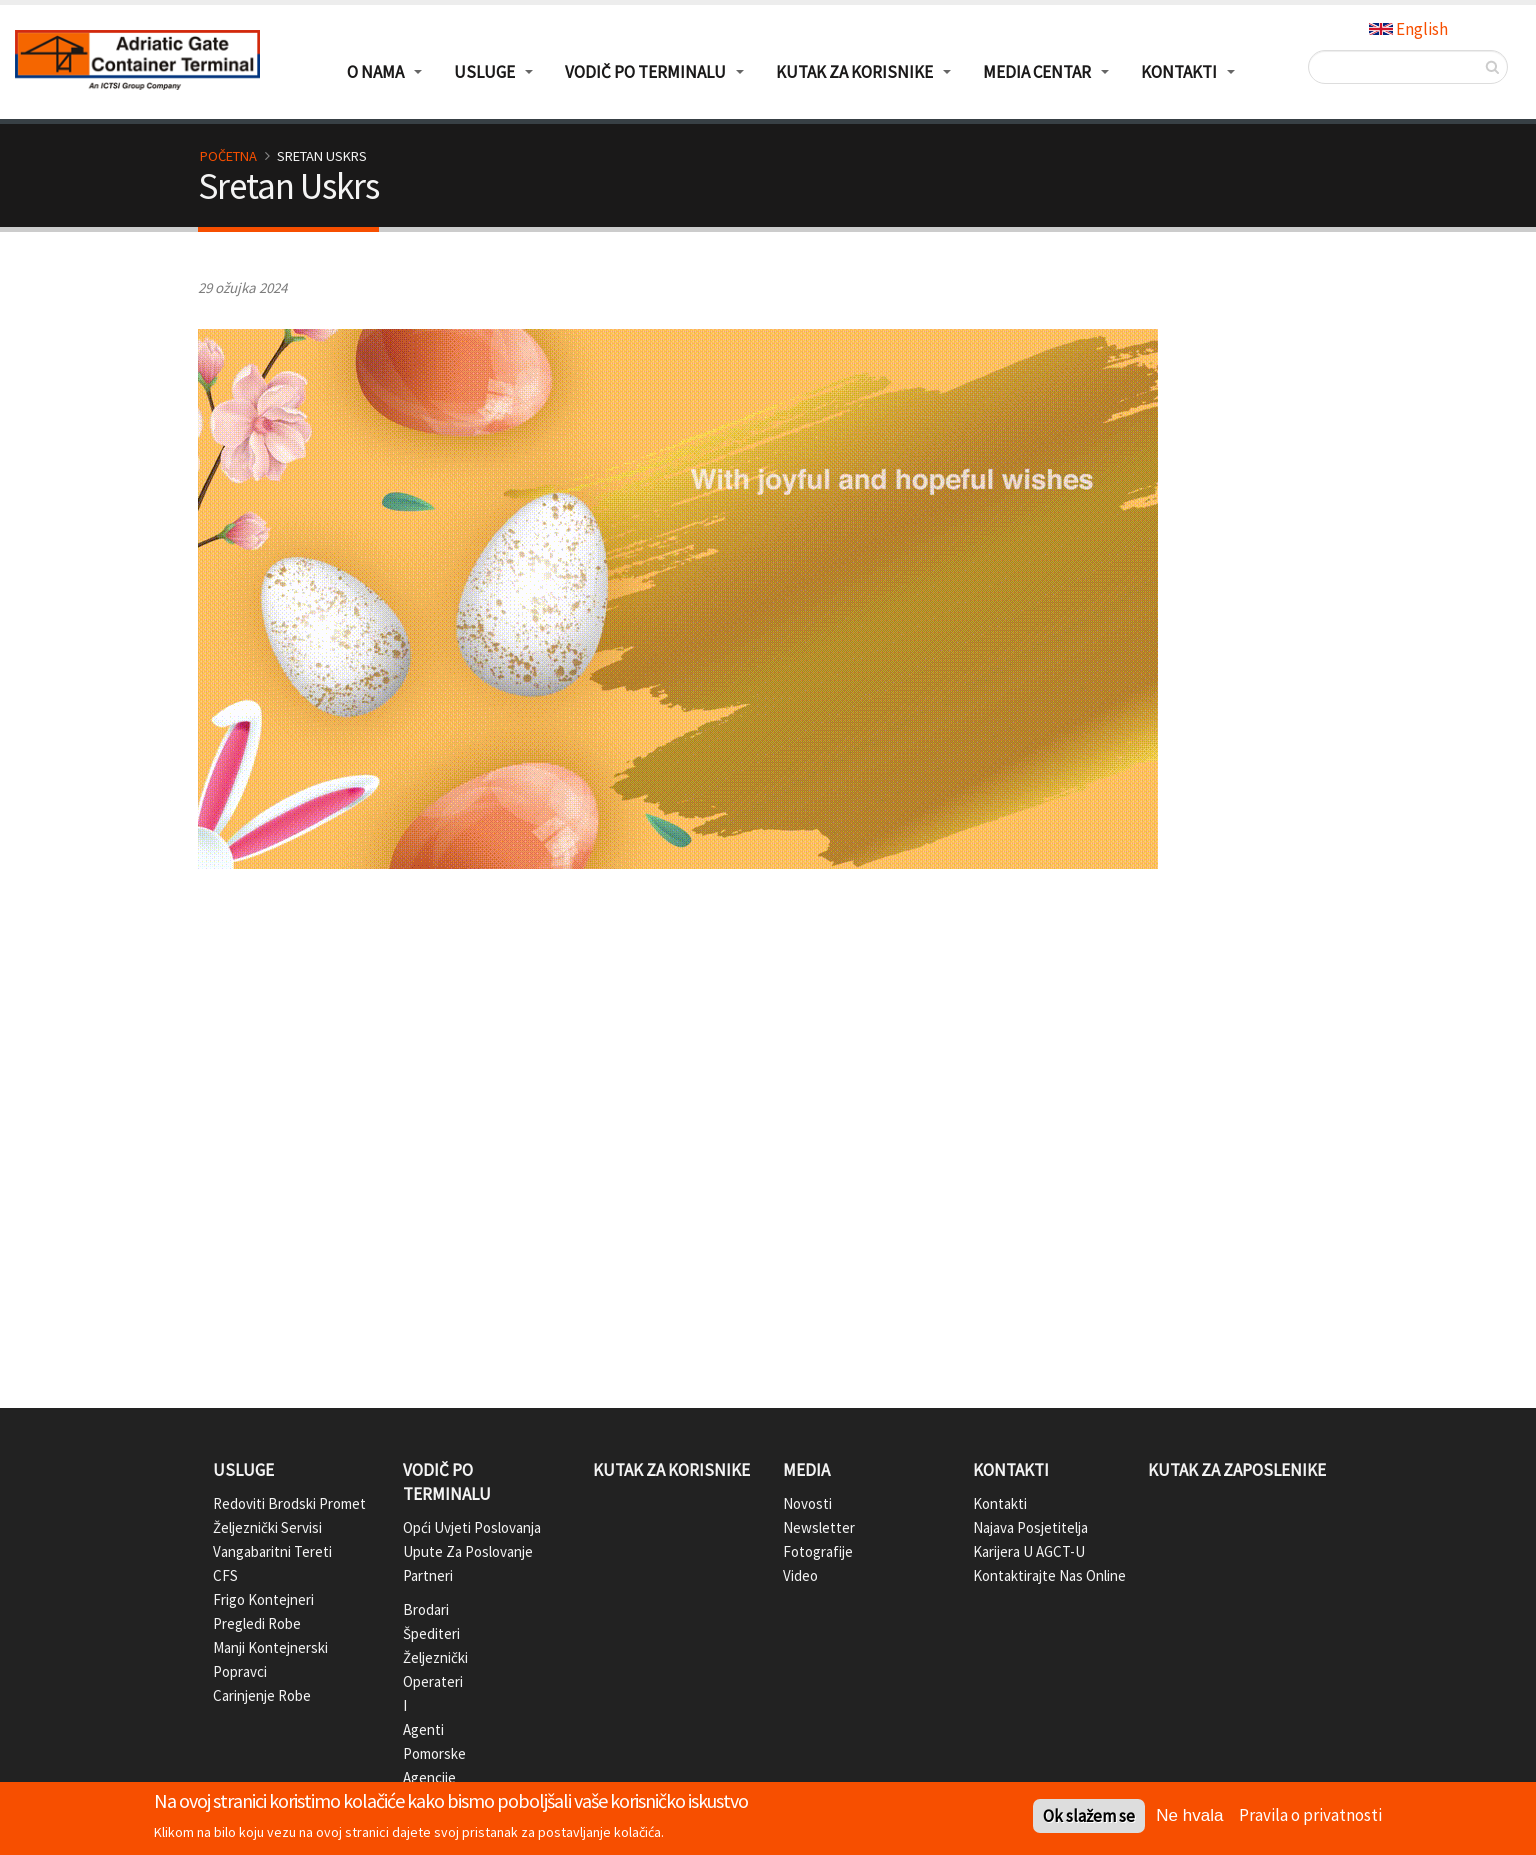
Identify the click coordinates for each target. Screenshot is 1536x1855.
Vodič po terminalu (447, 1482)
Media (806, 1470)
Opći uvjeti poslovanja (472, 1527)
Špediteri (419, 1633)
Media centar (1037, 72)
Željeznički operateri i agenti (419, 1693)
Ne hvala (1189, 1815)
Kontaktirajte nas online (1049, 1575)
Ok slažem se (1089, 1816)
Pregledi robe (257, 1623)
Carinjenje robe (262, 1695)
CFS (225, 1575)
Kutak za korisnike (671, 1470)
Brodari (419, 1609)
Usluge (243, 1470)
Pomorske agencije (419, 1765)
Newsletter (819, 1527)
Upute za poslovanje (468, 1551)
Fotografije (818, 1551)
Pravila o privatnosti (1310, 1815)
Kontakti (1011, 1470)
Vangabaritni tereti (272, 1551)
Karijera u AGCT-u (1029, 1551)
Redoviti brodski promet (289, 1503)
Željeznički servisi (267, 1527)
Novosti (807, 1503)
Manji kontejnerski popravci (270, 1659)
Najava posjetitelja (1030, 1527)
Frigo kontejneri (263, 1599)
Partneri (419, 1575)
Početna (228, 156)
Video (800, 1575)
